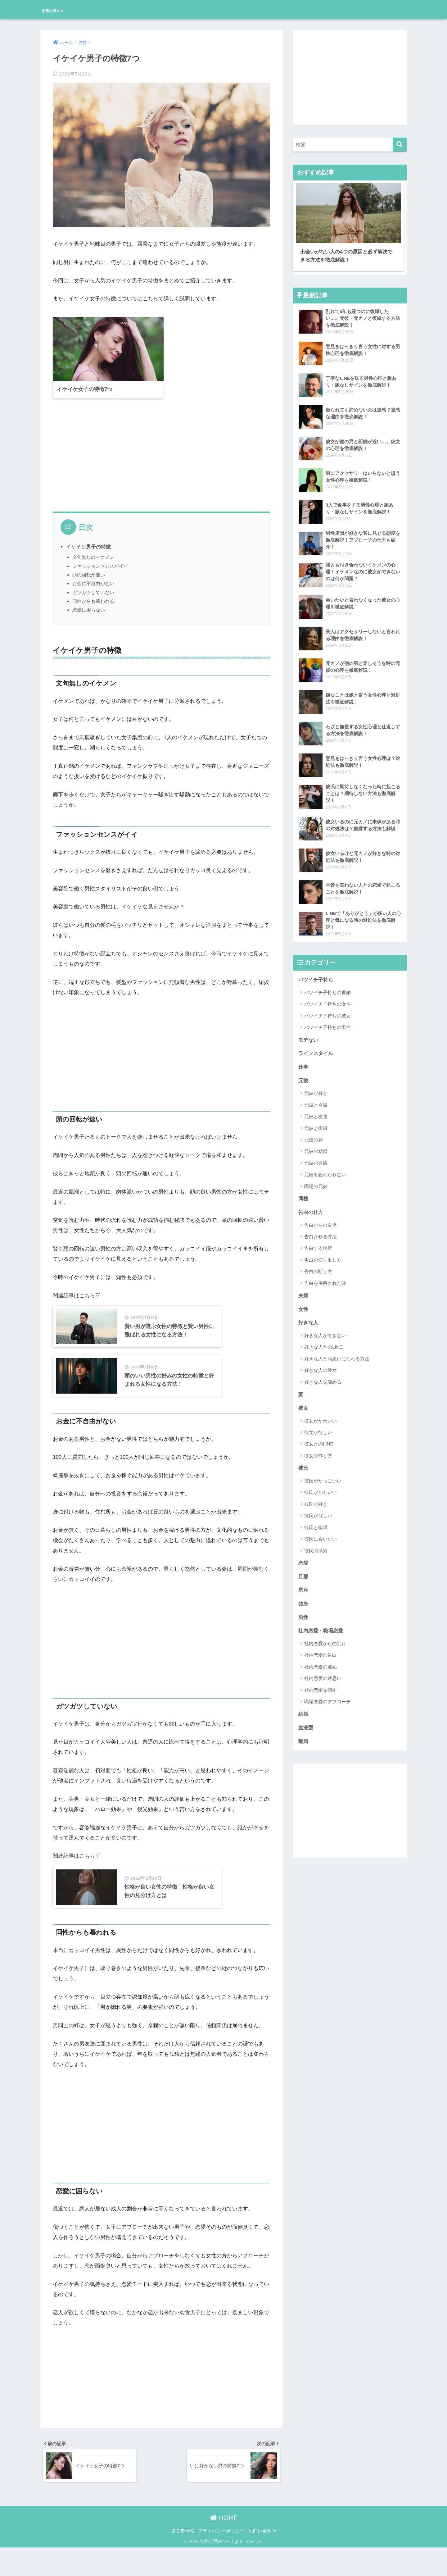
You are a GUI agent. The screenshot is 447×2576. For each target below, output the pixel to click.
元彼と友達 (315, 1110)
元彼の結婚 (315, 1145)
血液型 (306, 1726)
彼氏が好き (315, 1500)
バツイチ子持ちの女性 (327, 996)
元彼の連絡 (315, 1156)
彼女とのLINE (318, 1440)
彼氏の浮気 (315, 1547)
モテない (308, 1032)
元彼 (303, 1074)
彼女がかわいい (320, 1416)
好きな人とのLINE (323, 1342)
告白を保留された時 (325, 1277)
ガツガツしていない (93, 584)
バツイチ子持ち (316, 972)
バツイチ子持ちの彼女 (327, 1008)
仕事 (303, 1060)
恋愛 (303, 1560)
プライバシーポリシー (221, 2559)
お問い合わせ (262, 2559)
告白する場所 (318, 1242)
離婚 (303, 1740)
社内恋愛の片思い (322, 1676)
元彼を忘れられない (325, 1168)
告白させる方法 (320, 1231)
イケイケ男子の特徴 (88, 539)
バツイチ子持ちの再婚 (327, 985)
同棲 (303, 1192)
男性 (303, 1615)
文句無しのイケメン (93, 549)
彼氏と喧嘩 (315, 1523)
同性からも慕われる (93, 593)
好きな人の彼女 (320, 1365)
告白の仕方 (311, 1206)
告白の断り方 (318, 1266)
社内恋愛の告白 (320, 1653)
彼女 (303, 1404)
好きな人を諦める (322, 1377)
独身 (303, 1601)
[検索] (400, 145)
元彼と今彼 (315, 1098)
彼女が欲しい (318, 1428)
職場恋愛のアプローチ (327, 1700)
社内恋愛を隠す (320, 1688)
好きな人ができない (325, 1331)
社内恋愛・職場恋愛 (322, 1629)
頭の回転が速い (88, 567)
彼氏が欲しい (318, 1512)
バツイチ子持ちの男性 (327, 1019)
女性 (303, 1304)
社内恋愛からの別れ (325, 1642)
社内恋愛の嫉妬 (320, 1665)
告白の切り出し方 (322, 1254)
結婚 (303, 1713)
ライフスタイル (316, 1046)
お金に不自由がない (93, 575)
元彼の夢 (313, 1133)
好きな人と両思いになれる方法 (336, 1354)
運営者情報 (182, 2559)
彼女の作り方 (318, 1451)
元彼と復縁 (315, 1122)
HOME (223, 2546)
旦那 (303, 1573)
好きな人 (308, 1318)
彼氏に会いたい (320, 1535)
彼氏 (303, 1464)
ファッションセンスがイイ (100, 558)
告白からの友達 (320, 1219)
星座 (303, 1587)
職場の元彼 (315, 1180)
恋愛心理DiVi (64, 9)
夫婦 (303, 1290)
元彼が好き (315, 1087)
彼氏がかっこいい (322, 1477)
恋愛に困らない (88, 602)
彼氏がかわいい (320, 1488)
